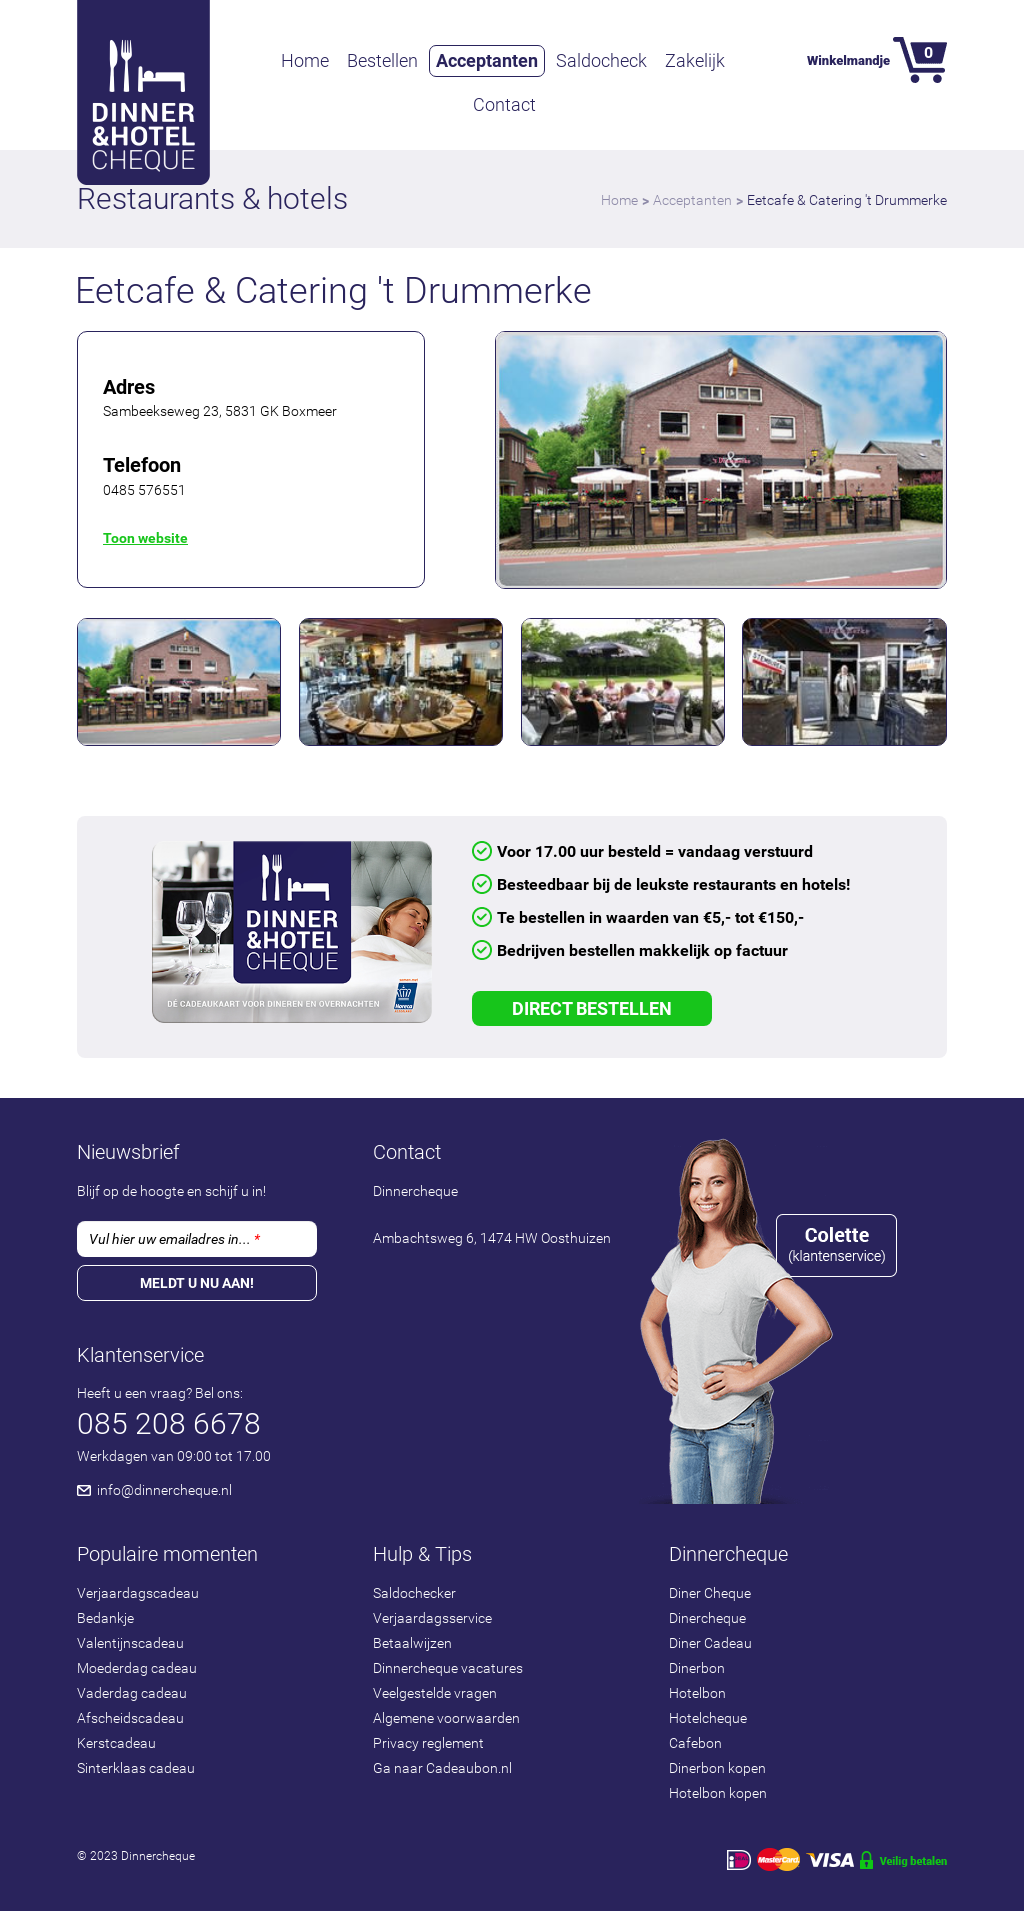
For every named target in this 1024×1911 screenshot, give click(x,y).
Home (305, 60)
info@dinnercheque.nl (164, 1490)
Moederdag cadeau (137, 1668)
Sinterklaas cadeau (136, 1768)
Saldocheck (601, 60)
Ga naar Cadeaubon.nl (442, 1768)
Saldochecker (414, 1593)
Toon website (145, 538)
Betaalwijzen (412, 1643)
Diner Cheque (710, 1593)
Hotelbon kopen (718, 1793)
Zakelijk (695, 60)
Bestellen (382, 60)
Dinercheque (707, 1618)
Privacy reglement (428, 1743)
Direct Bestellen (592, 1008)
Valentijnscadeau (130, 1643)
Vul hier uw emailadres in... (174, 1239)
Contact (504, 104)
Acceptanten (487, 60)
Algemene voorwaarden (446, 1718)
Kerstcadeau (116, 1743)
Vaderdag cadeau (132, 1693)
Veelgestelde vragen (435, 1693)
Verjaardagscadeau (138, 1593)
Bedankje (105, 1618)
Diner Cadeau (710, 1643)
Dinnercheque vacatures (448, 1668)
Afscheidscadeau (130, 1718)
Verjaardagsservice (432, 1618)
